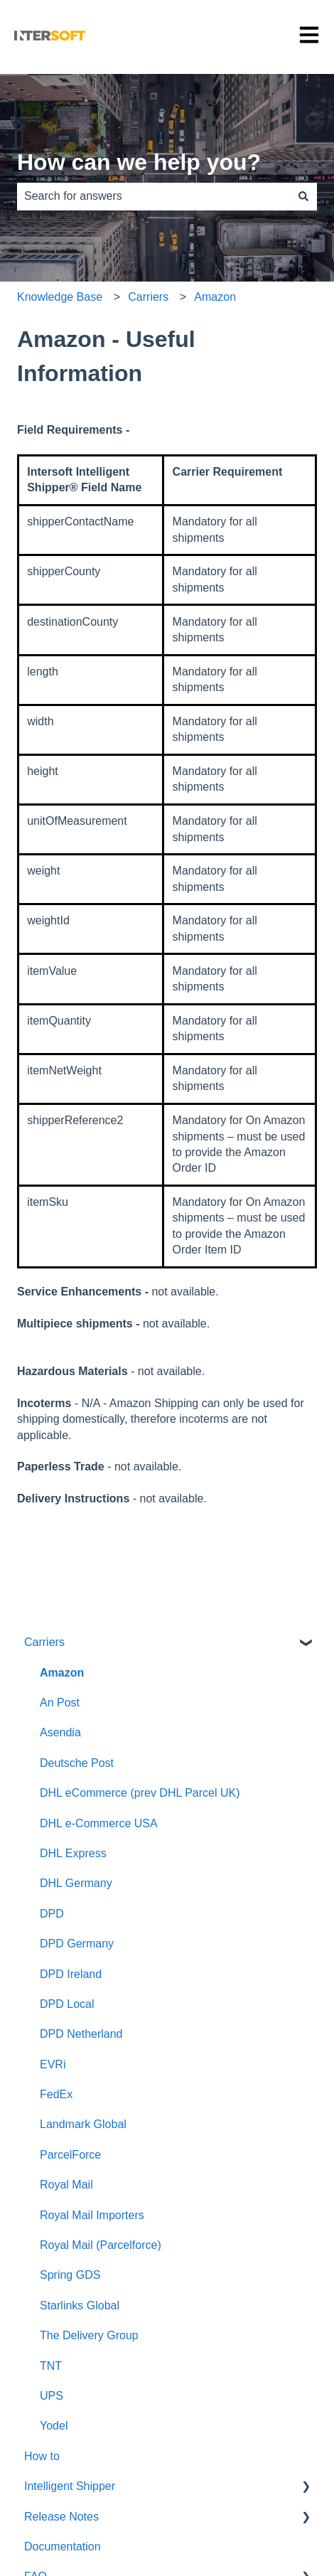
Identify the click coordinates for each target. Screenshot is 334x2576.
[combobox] (153, 196)
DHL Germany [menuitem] (76, 1883)
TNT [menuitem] (51, 2366)
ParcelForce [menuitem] (70, 2155)
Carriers (148, 297)
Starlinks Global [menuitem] (79, 2305)
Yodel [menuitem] (54, 2426)
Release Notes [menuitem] (61, 2517)
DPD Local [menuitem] (67, 2004)
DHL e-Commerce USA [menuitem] (99, 1823)
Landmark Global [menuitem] (83, 2124)
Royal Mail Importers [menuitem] (92, 2215)
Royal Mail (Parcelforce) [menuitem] (100, 2245)
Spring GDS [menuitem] (70, 2275)
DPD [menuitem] (52, 1914)
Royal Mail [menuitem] (66, 2185)
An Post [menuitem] (60, 1702)
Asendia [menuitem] (60, 1732)
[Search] (303, 196)
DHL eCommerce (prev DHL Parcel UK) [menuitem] (140, 1793)
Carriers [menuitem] (44, 1642)
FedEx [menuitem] (56, 2094)
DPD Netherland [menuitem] (81, 2034)
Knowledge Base (59, 297)
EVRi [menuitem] (52, 2064)
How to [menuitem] (42, 2456)
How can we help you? (139, 162)
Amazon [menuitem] (62, 1673)
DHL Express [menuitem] (73, 1853)
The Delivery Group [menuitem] (89, 2335)
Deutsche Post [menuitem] (77, 1763)
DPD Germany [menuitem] (77, 1944)
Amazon (215, 297)
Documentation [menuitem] (62, 2546)
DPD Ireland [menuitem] (71, 1974)
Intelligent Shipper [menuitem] (69, 2486)
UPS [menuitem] (51, 2396)
